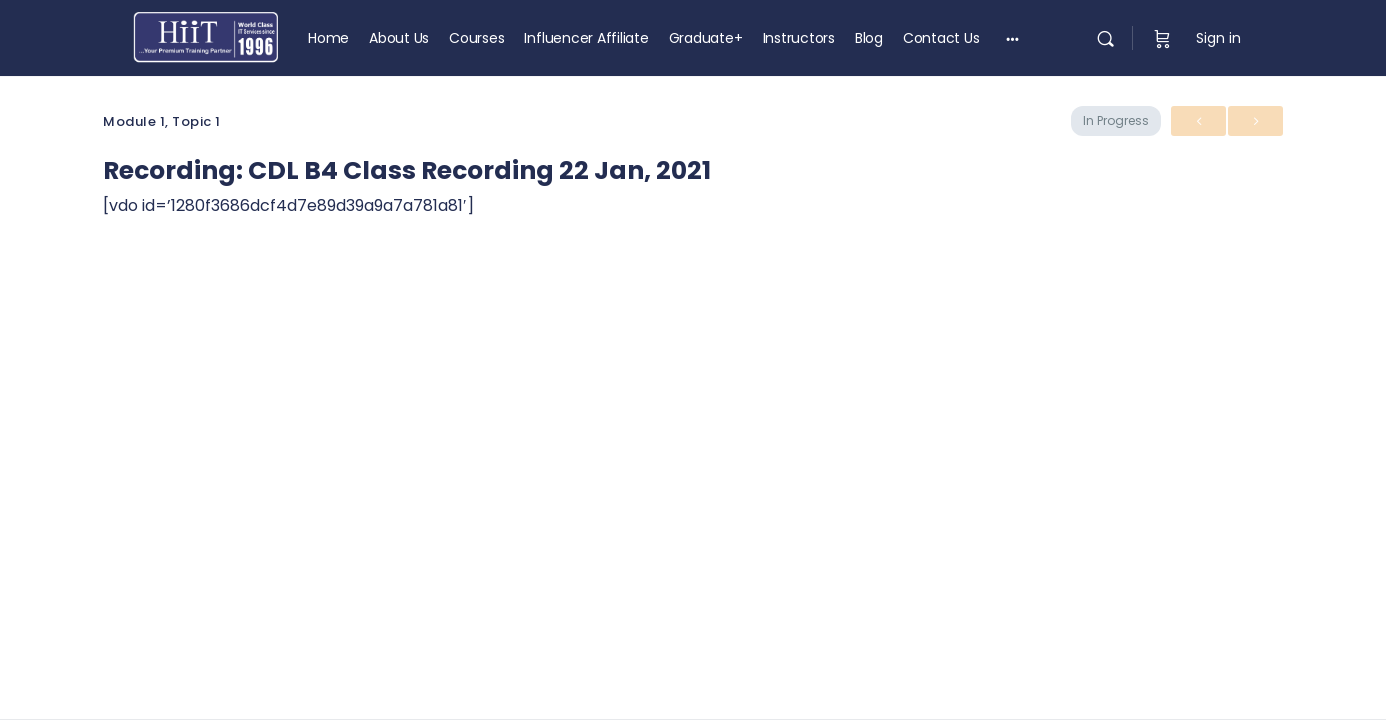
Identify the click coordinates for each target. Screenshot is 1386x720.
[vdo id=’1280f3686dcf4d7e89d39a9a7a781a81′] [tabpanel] (288, 205)
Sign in (1218, 38)
